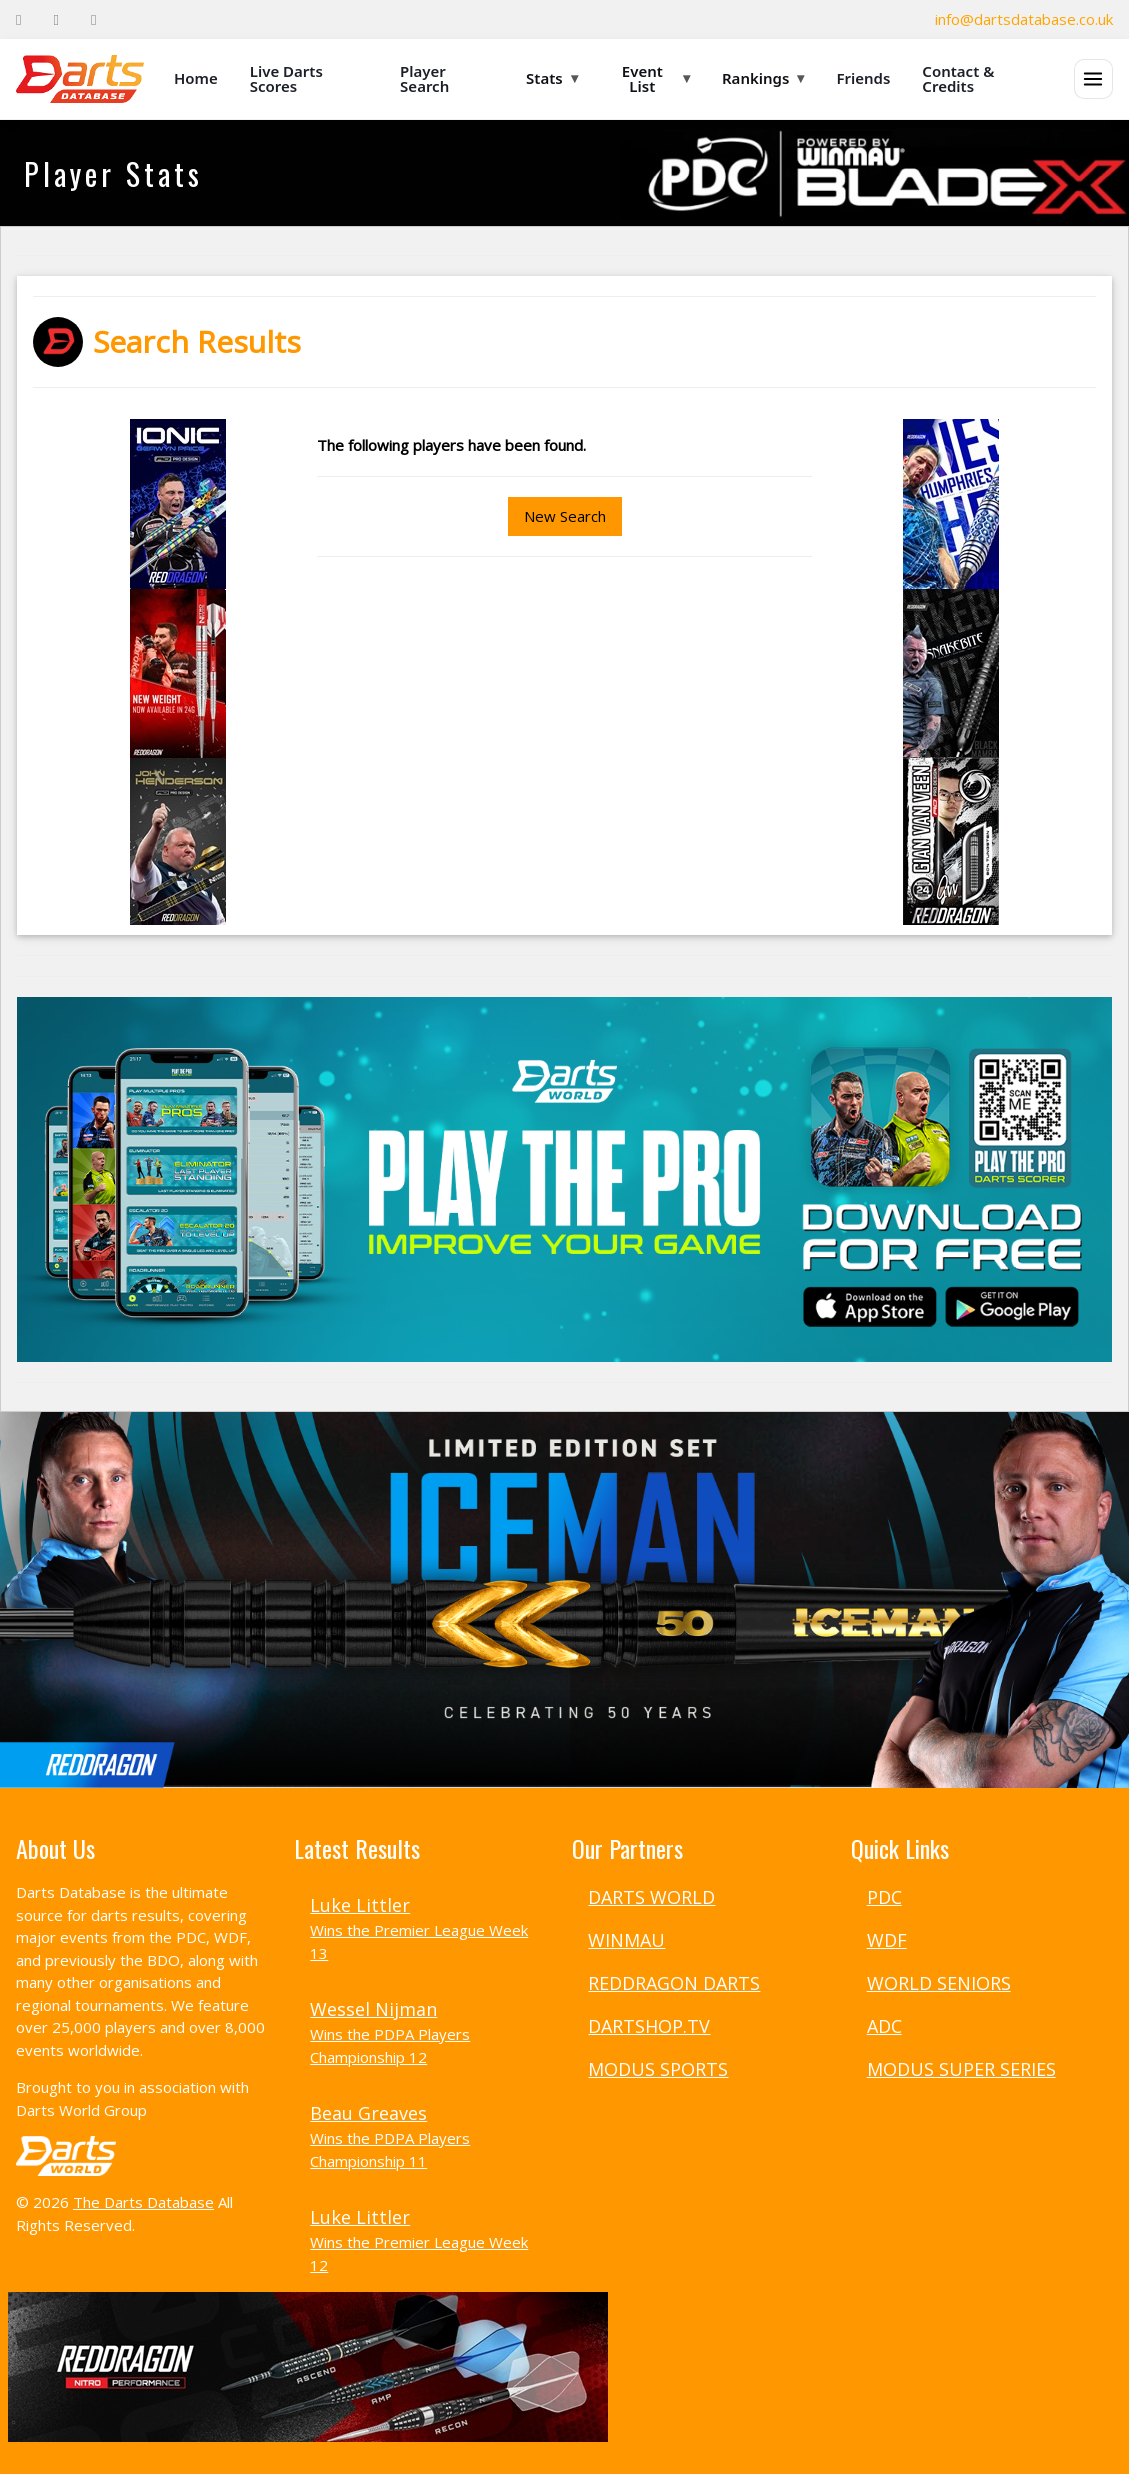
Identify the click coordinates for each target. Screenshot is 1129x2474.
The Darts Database (143, 2202)
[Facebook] (18, 19)
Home (196, 78)
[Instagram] (93, 19)
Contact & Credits (958, 78)
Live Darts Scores (286, 78)
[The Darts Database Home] (80, 79)
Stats (552, 78)
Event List (656, 78)
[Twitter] (55, 19)
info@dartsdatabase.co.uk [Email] (1024, 19)
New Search (565, 516)
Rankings (763, 78)
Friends (863, 78)
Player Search (424, 78)
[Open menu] (1093, 79)
